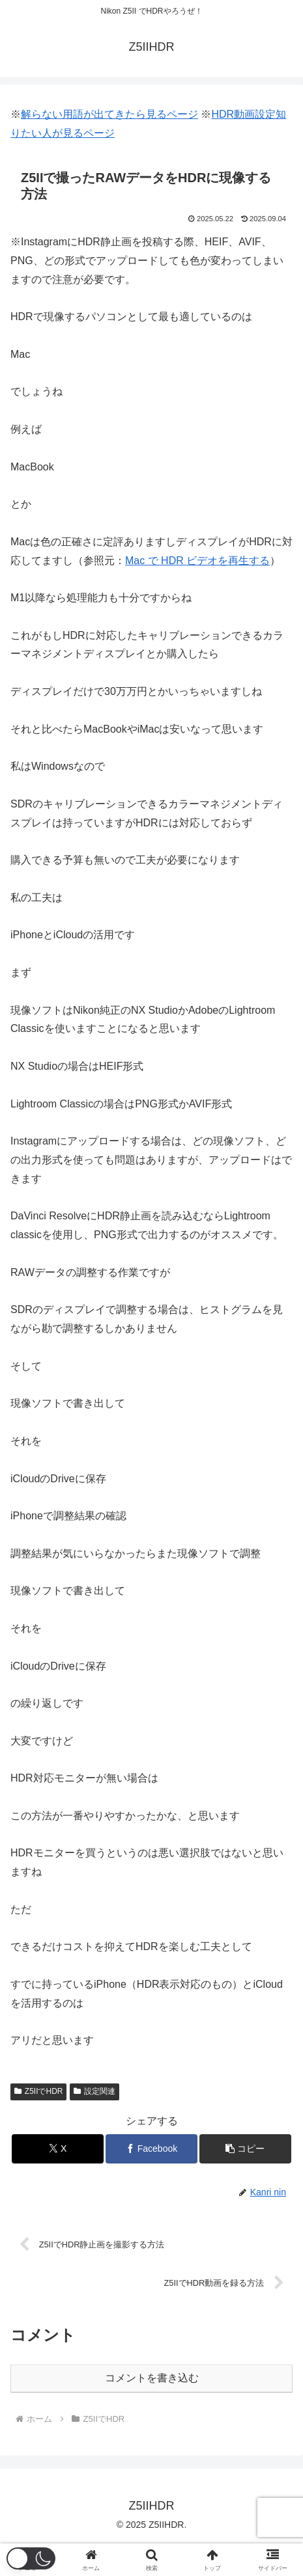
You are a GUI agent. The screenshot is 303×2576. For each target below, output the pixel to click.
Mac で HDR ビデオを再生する (197, 560)
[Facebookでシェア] (151, 2148)
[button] (245, 2148)
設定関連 (94, 2091)
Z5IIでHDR (38, 2091)
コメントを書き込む (152, 2377)
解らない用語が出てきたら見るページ (109, 114)
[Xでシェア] (58, 2148)
